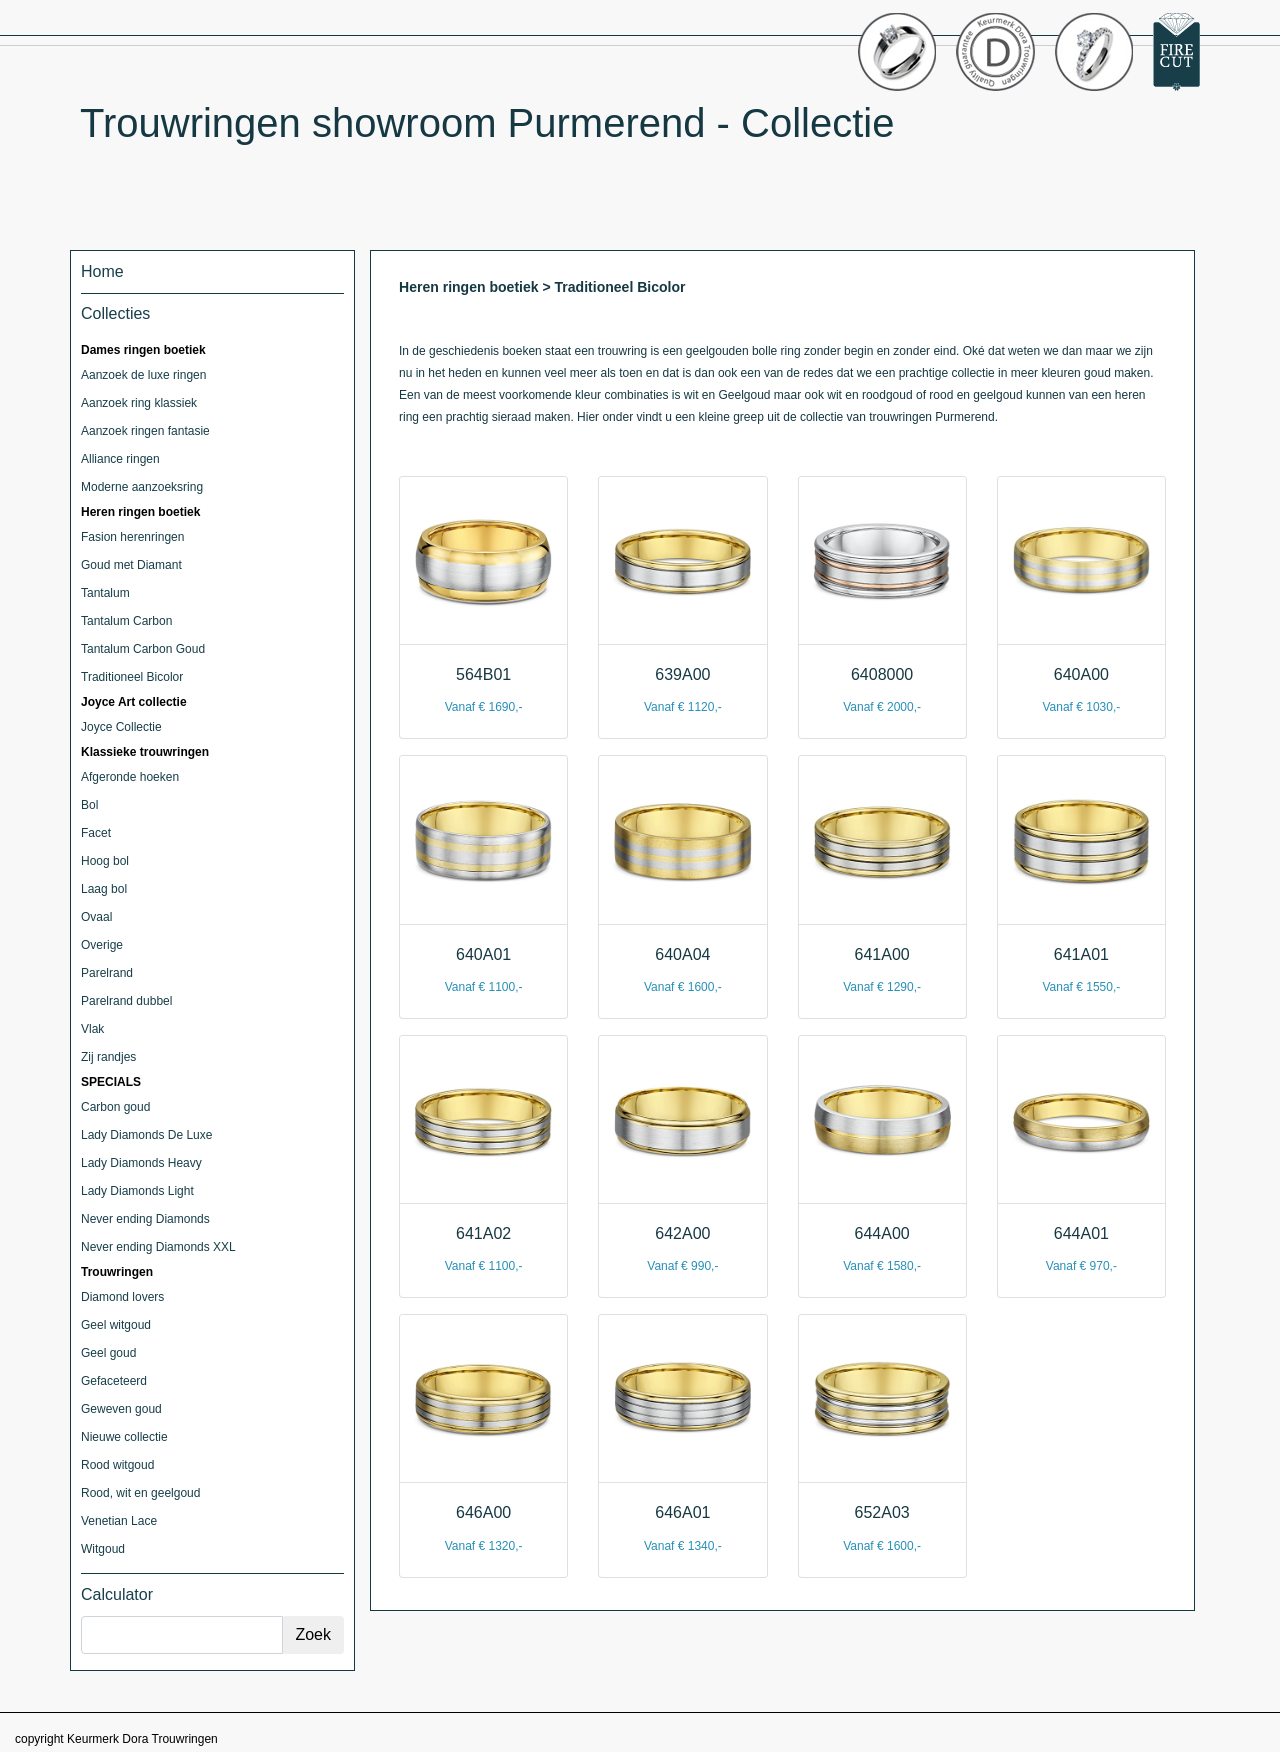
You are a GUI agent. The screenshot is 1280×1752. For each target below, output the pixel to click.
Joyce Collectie (121, 727)
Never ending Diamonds (145, 1219)
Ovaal (96, 917)
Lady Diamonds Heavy (141, 1163)
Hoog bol (105, 861)
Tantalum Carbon (126, 621)
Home (102, 271)
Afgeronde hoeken (130, 777)
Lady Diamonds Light (137, 1191)
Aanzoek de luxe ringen (143, 375)
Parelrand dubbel (126, 1001)
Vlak (92, 1029)
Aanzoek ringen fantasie (145, 431)
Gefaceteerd (114, 1381)
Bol (89, 805)
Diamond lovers (122, 1297)
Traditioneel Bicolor (132, 677)
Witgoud (103, 1549)
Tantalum (105, 593)
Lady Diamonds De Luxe (146, 1135)
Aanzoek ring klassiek (139, 403)
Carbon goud (115, 1107)
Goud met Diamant (131, 565)
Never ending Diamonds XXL (158, 1247)
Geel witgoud (116, 1325)
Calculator (117, 1594)
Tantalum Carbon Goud (143, 649)
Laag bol (104, 889)
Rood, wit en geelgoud (140, 1493)
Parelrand (107, 973)
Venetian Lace (119, 1521)
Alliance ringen (120, 459)
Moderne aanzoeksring (142, 487)
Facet (96, 833)
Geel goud (108, 1353)
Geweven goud (121, 1409)
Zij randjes (108, 1057)
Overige (102, 945)
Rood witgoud (117, 1465)
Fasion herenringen (132, 537)
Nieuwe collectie (124, 1437)
